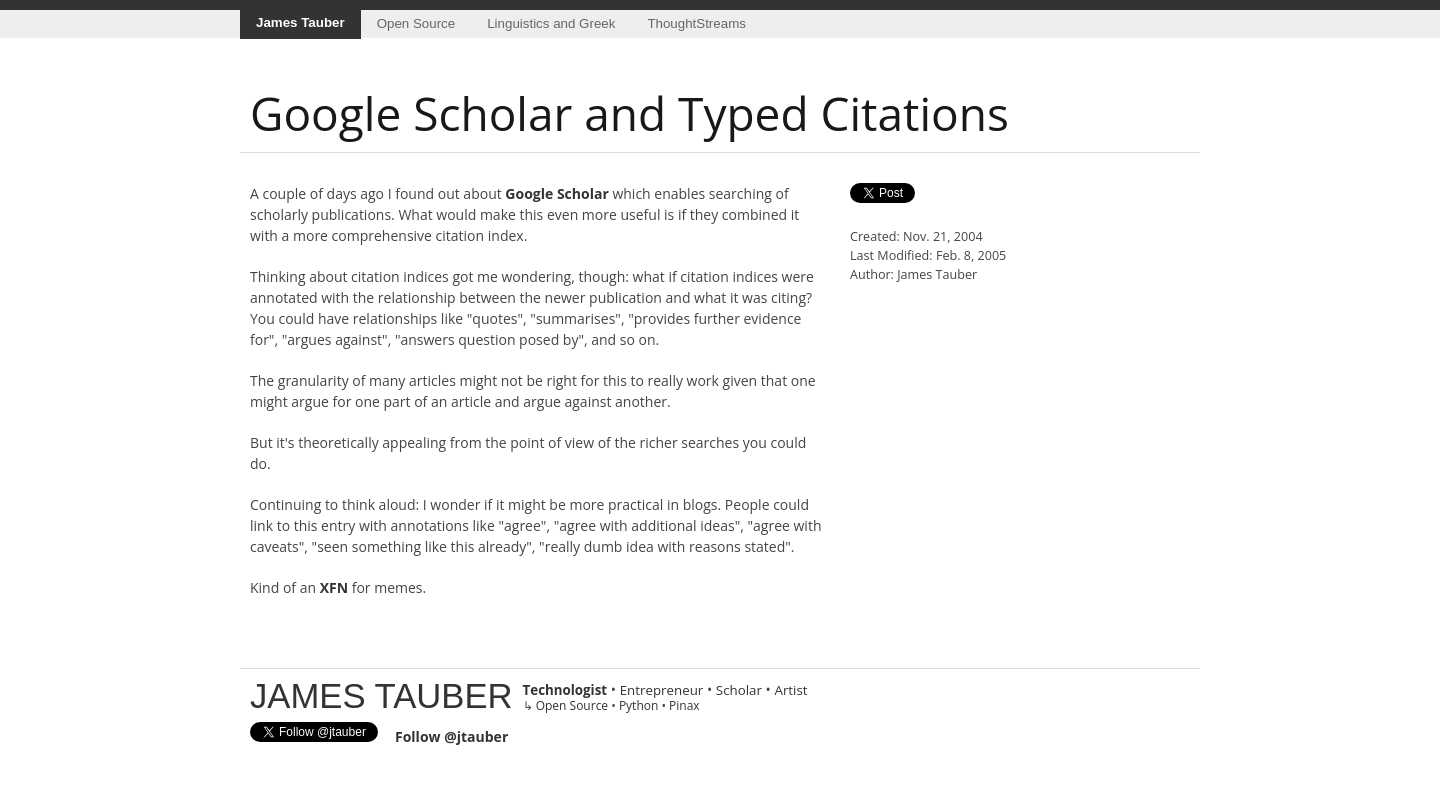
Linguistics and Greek (551, 23)
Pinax (684, 705)
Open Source (416, 23)
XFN (334, 587)
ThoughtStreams (696, 23)
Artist (790, 690)
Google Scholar (556, 193)
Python (638, 705)
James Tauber (300, 22)
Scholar (739, 690)
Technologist (565, 690)
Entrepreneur (662, 690)
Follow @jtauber (451, 736)
